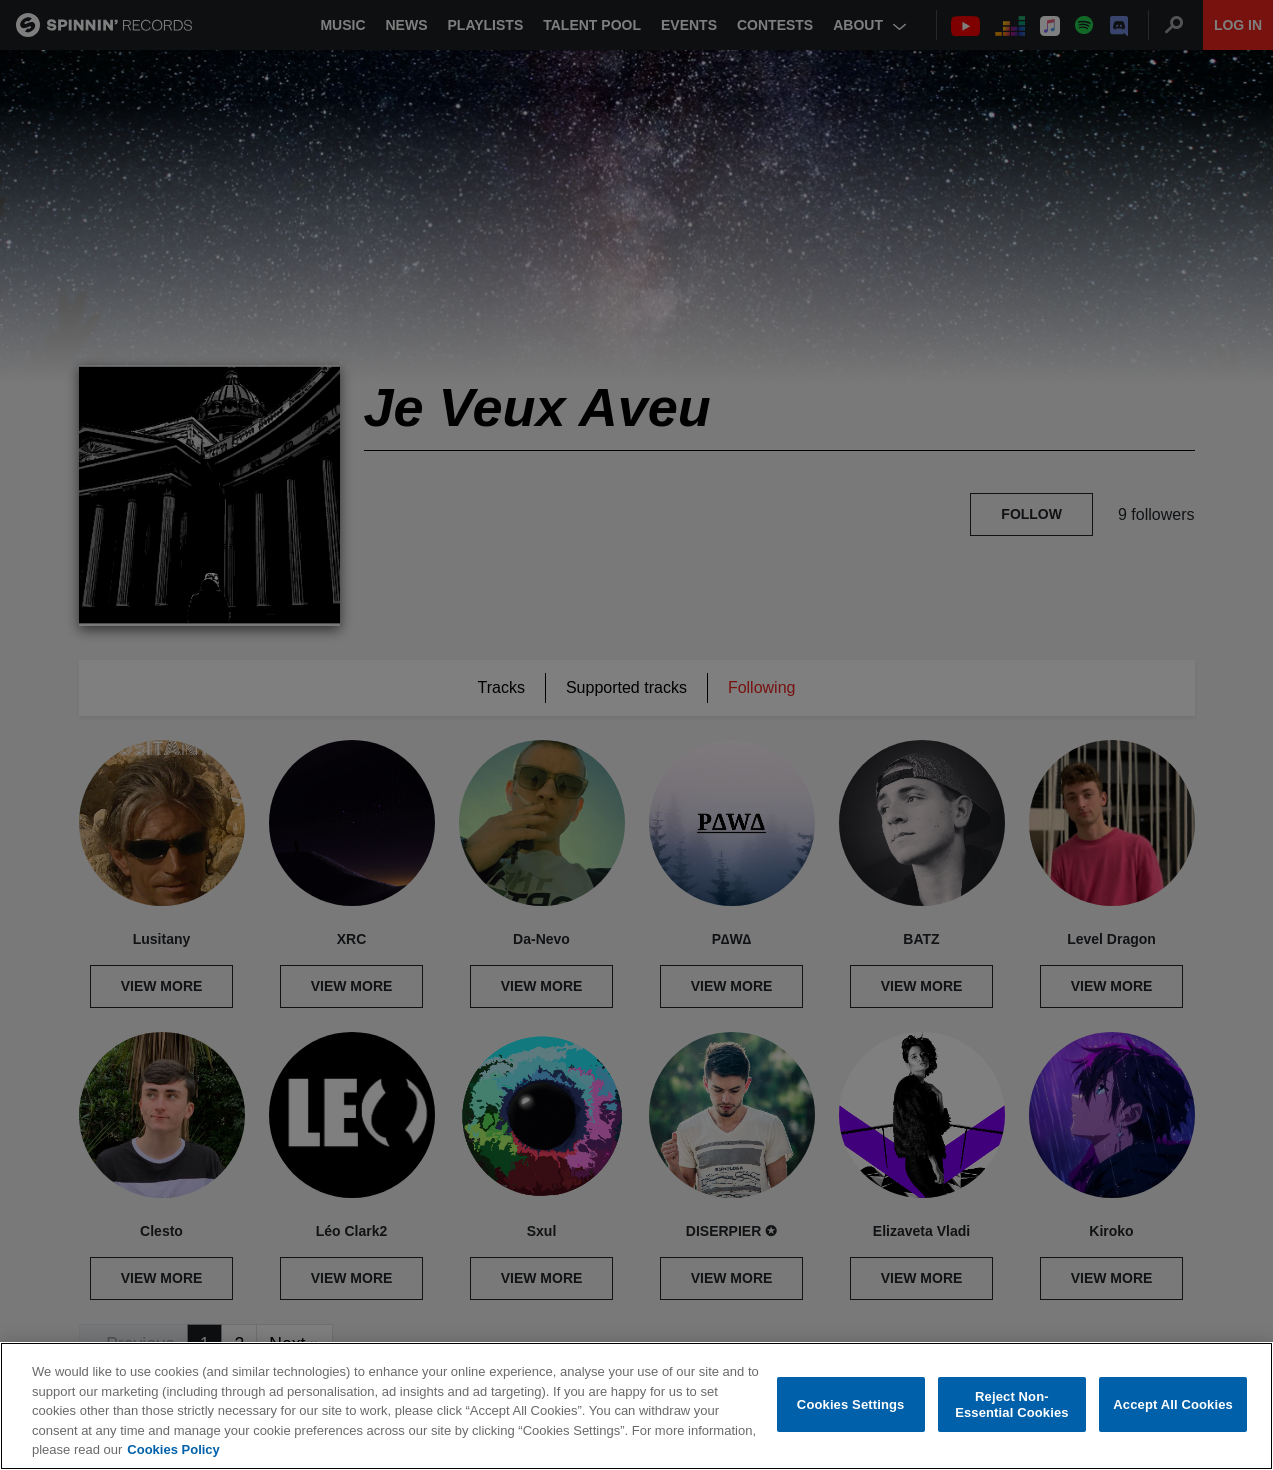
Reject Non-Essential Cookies (1011, 1404)
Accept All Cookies (1173, 1404)
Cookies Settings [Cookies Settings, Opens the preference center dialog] (851, 1404)
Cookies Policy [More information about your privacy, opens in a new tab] (173, 1449)
